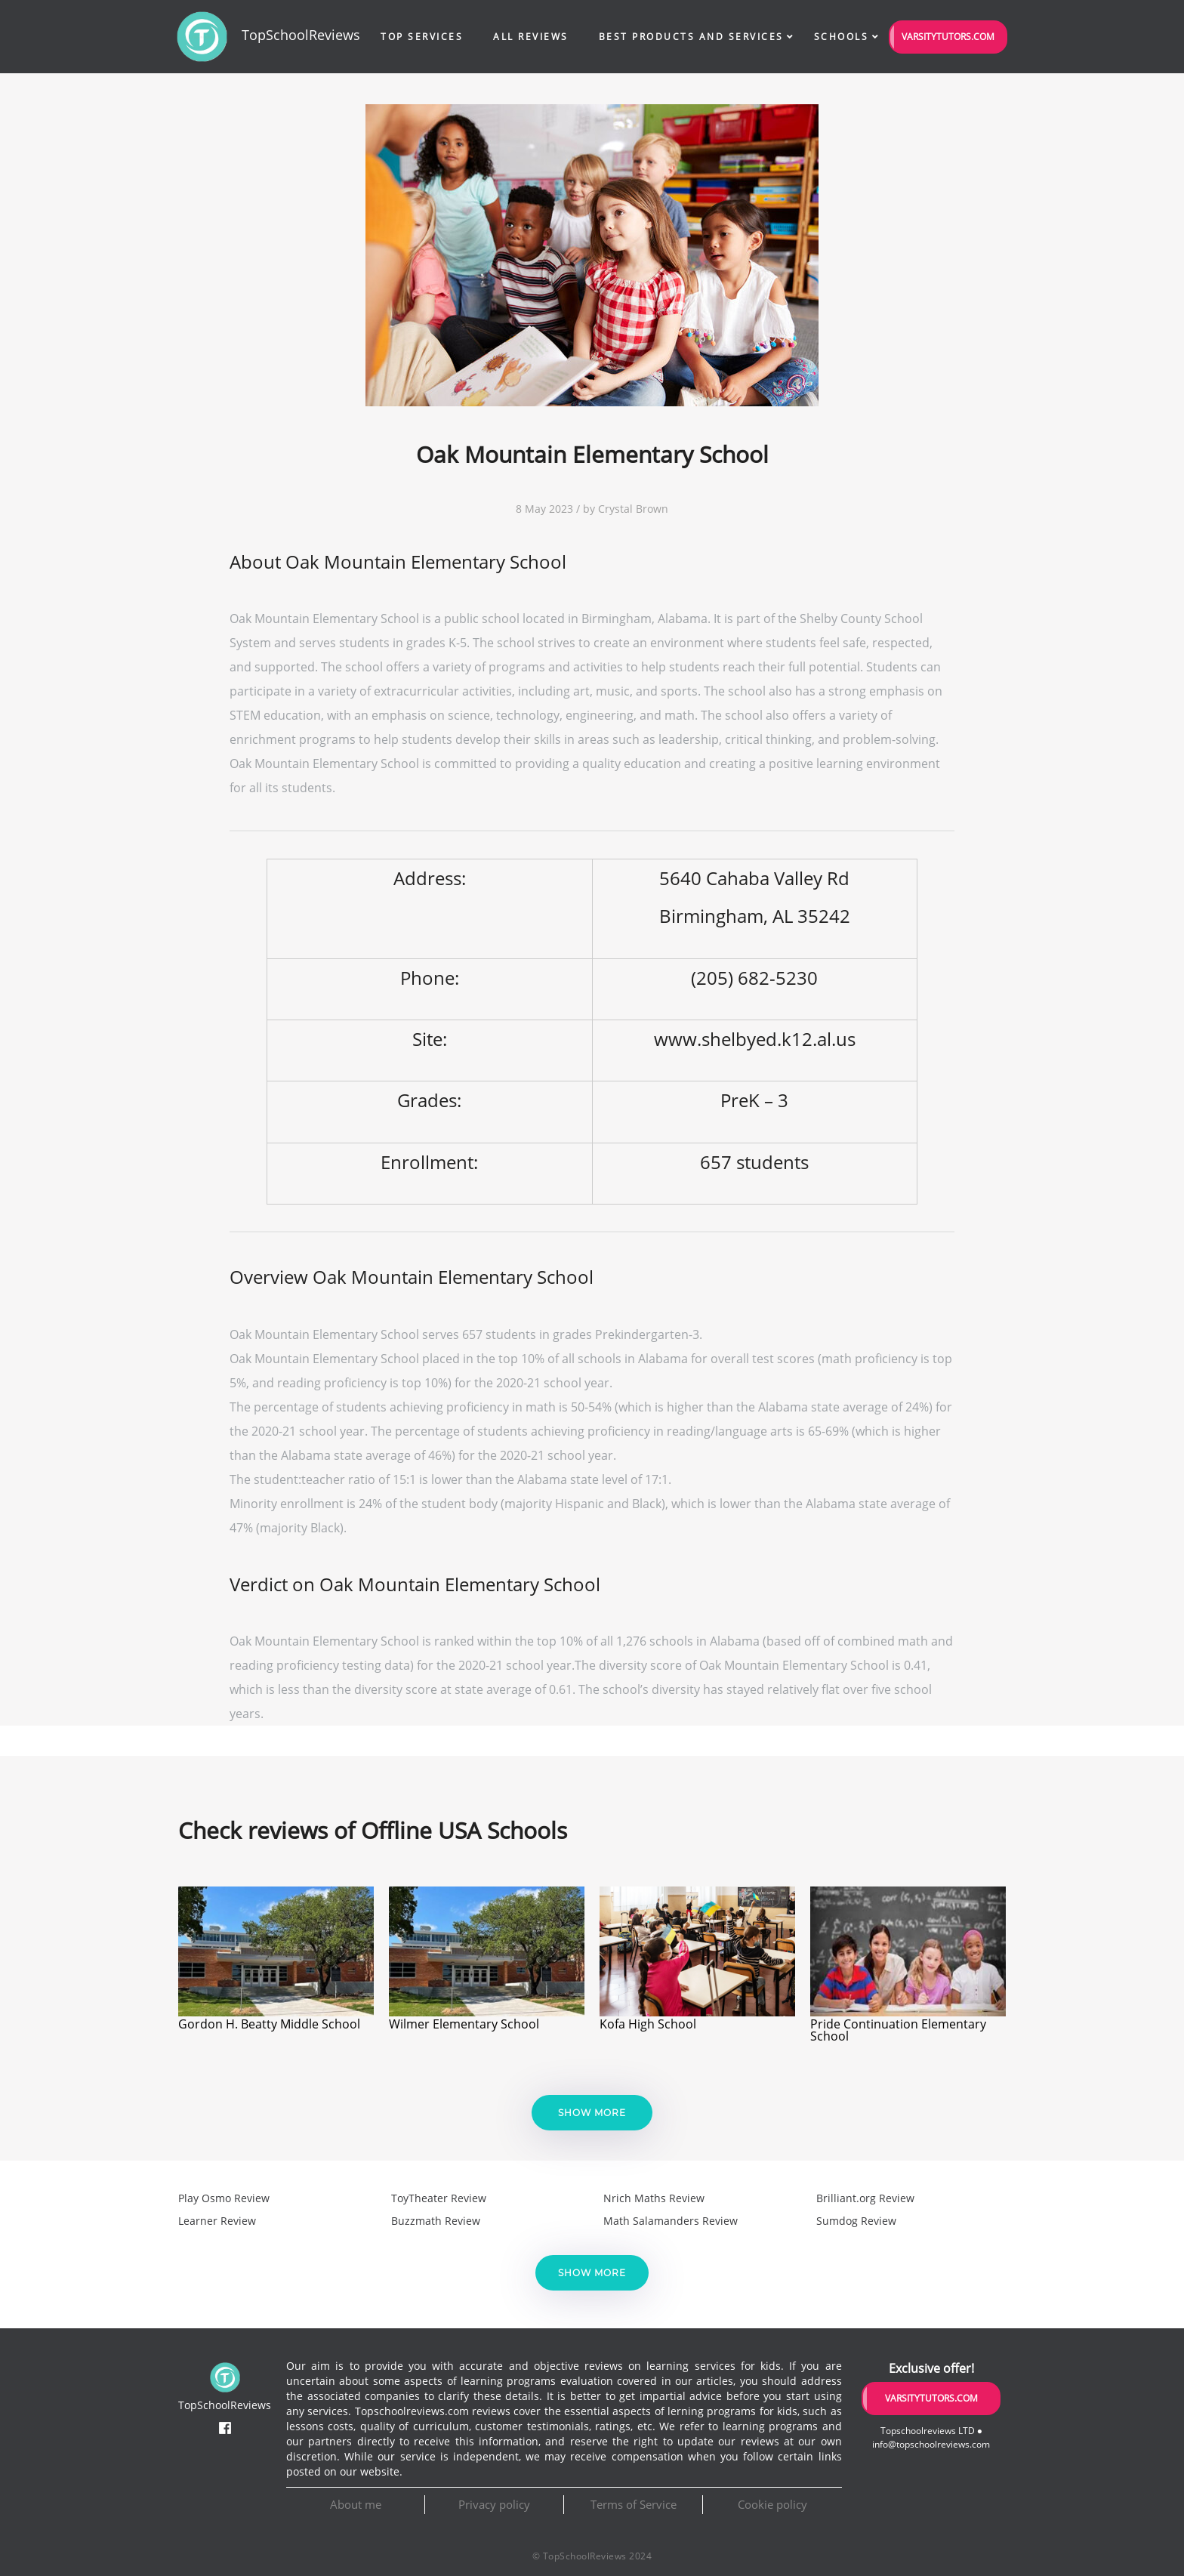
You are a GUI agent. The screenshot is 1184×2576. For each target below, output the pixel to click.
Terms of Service (633, 2504)
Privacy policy (494, 2504)
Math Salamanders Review (670, 2221)
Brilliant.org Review (865, 2198)
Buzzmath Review (435, 2221)
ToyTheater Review (438, 2198)
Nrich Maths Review (654, 2198)
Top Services (422, 36)
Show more (591, 2112)
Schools (841, 36)
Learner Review (217, 2221)
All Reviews (531, 36)
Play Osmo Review (224, 2198)
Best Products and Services (691, 36)
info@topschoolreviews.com (931, 2444)
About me (355, 2504)
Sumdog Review (856, 2221)
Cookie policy (772, 2504)
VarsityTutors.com (948, 36)
